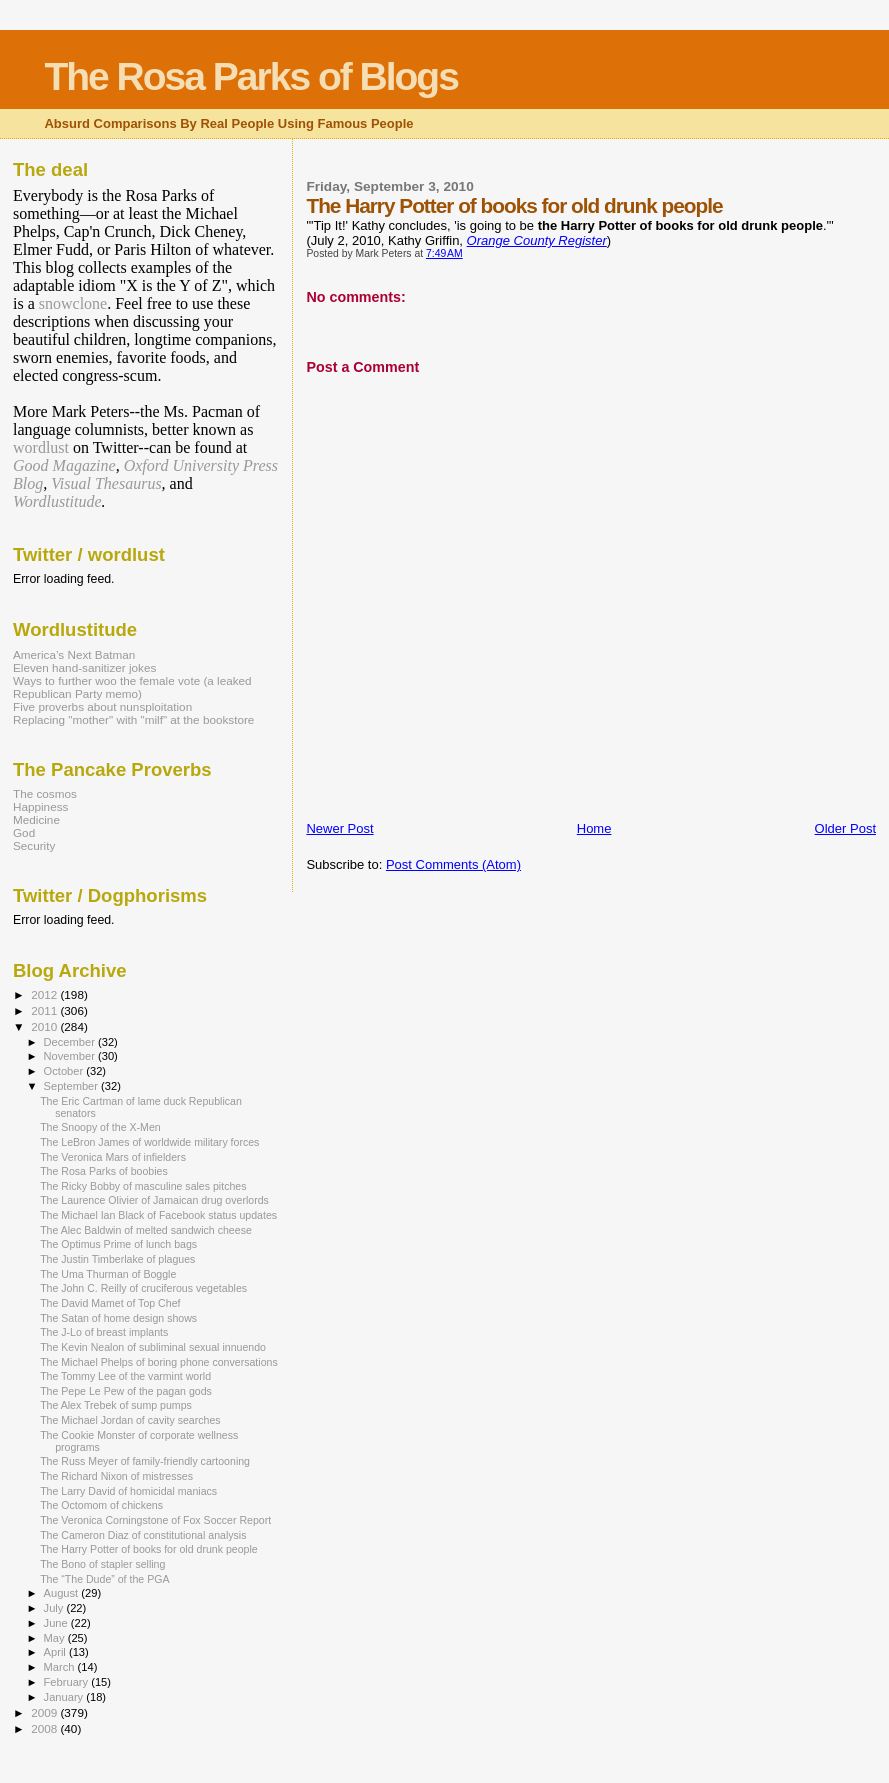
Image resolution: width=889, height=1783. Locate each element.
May (56, 1638)
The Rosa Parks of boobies (104, 1171)
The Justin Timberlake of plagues (117, 1259)
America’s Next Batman (74, 654)
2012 (45, 994)
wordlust (41, 447)
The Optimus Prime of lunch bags (118, 1244)
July (55, 1608)
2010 (45, 1026)
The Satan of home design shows (118, 1318)
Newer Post (339, 828)
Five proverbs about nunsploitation (102, 706)
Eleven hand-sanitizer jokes (84, 667)
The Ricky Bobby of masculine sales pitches (143, 1186)
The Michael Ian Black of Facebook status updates (158, 1215)
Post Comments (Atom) (453, 864)
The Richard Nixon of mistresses (116, 1476)
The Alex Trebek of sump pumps (116, 1405)
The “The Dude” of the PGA (104, 1579)
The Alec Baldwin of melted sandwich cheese (146, 1230)
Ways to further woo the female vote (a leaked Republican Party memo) (132, 687)
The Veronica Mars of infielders (113, 1157)
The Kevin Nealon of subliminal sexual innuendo (153, 1347)
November (71, 1056)
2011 (45, 1010)
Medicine (36, 819)
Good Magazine (64, 465)
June (57, 1623)
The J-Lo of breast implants (104, 1332)
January (65, 1697)
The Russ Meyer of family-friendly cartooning (145, 1461)
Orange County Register (537, 240)
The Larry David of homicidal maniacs (128, 1491)
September (73, 1086)
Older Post (845, 828)
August (63, 1593)
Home (594, 828)
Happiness (40, 806)
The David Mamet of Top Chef (110, 1303)
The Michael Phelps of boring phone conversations (159, 1362)
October (65, 1071)
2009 (45, 1712)
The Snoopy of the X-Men (100, 1127)
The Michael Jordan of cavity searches (130, 1420)
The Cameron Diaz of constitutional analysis (143, 1535)
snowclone (73, 303)
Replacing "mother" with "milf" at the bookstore (133, 719)
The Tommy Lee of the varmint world (125, 1376)
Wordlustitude (57, 501)
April (56, 1652)
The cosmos (45, 793)
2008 (45, 1728)
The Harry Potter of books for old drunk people (149, 1549)
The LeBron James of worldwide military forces (149, 1142)
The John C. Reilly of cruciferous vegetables (143, 1288)
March (61, 1667)
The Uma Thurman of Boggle (108, 1274)
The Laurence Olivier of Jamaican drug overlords (154, 1200)
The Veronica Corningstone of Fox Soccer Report (155, 1520)
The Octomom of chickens (101, 1505)
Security (34, 845)
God (24, 832)
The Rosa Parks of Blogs (250, 76)
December (71, 1042)
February (68, 1682)
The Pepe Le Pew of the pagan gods (126, 1391)
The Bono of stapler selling (102, 1564)
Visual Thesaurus (106, 483)
